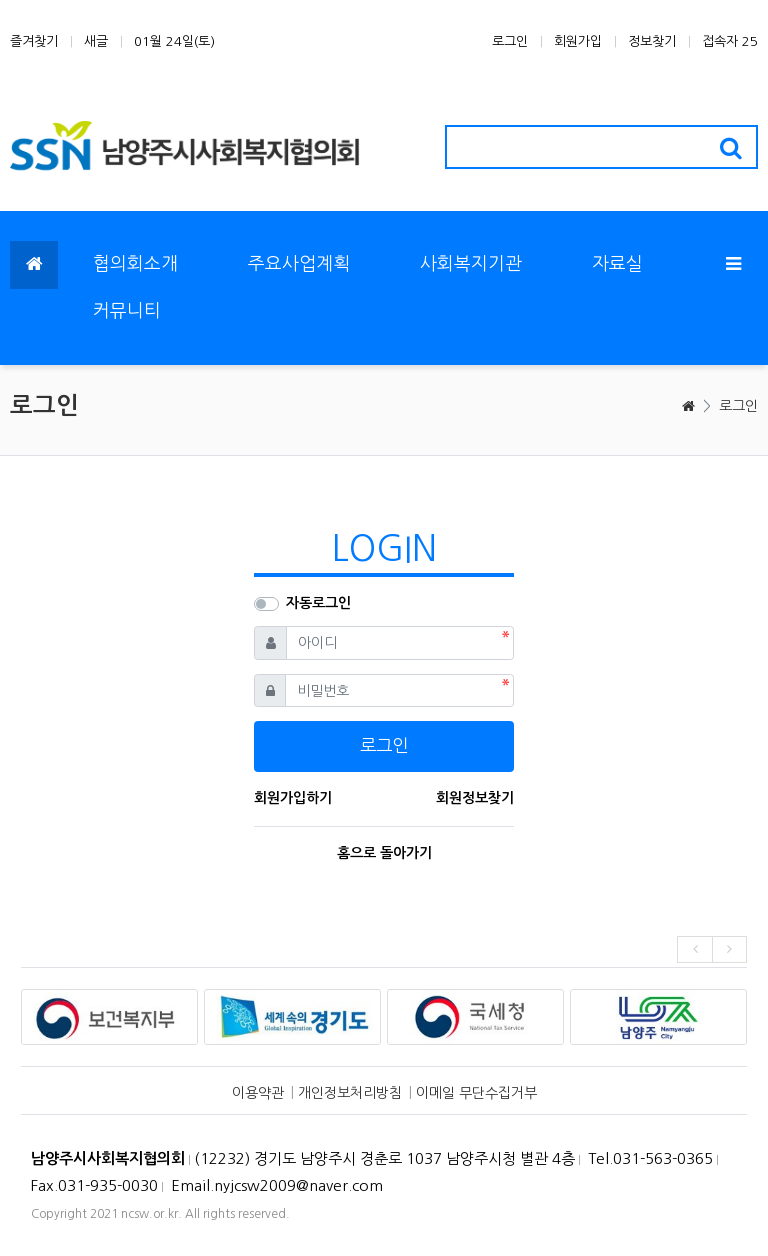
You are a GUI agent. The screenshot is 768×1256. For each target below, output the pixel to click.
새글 (96, 41)
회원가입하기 (293, 798)
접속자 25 (730, 41)
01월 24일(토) (174, 41)
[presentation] (694, 949)
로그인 (510, 41)
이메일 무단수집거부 (476, 1093)
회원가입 (578, 41)
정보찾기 (652, 41)
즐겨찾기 (34, 41)
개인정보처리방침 (350, 1093)
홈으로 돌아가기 (384, 853)
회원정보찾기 (475, 798)
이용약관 (258, 1093)
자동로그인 (318, 603)
